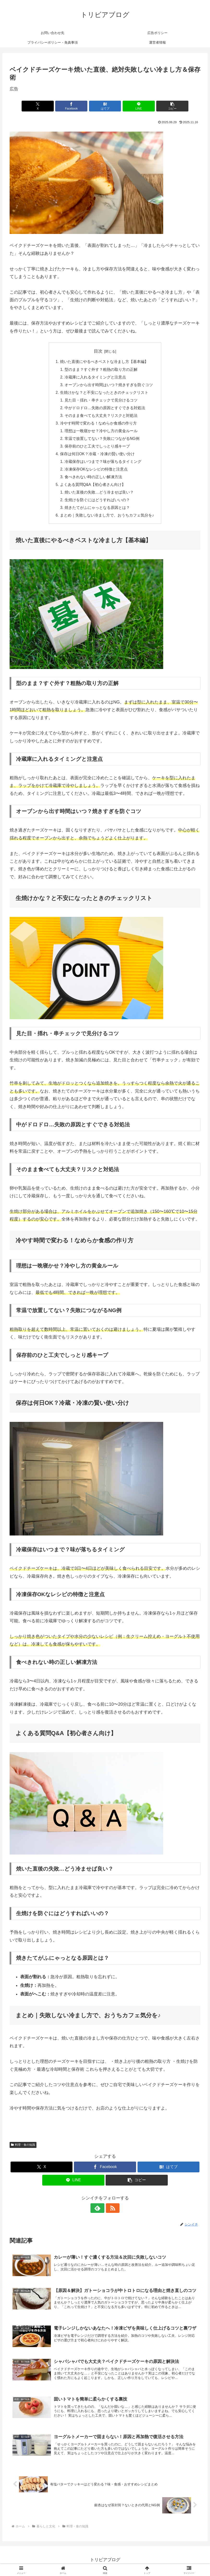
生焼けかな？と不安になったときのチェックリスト (104, 393)
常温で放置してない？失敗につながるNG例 (102, 439)
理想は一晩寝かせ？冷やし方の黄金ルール (101, 432)
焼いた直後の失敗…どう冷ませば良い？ (99, 494)
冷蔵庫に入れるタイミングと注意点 (95, 377)
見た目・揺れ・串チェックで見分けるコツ (101, 401)
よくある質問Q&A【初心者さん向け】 (93, 486)
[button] (169, 106)
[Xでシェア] (41, 106)
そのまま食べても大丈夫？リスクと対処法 (101, 416)
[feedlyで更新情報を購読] (99, 2210)
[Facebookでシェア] (73, 106)
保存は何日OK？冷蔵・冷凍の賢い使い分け (97, 455)
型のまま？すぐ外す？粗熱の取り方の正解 (101, 369)
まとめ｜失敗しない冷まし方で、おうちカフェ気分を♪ (107, 517)
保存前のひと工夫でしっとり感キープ (97, 447)
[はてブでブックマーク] (105, 106)
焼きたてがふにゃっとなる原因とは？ (97, 509)
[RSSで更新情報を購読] (110, 2210)
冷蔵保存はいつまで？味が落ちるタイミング (103, 463)
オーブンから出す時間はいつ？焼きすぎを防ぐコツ (109, 385)
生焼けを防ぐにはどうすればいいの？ (97, 502)
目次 (98, 351)
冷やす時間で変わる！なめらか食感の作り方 (98, 424)
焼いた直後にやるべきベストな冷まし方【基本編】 (104, 362)
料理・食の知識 (23, 2146)
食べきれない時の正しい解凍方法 (93, 478)
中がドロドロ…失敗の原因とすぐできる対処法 (105, 408)
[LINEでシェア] (137, 106)
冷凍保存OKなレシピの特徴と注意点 (96, 470)
